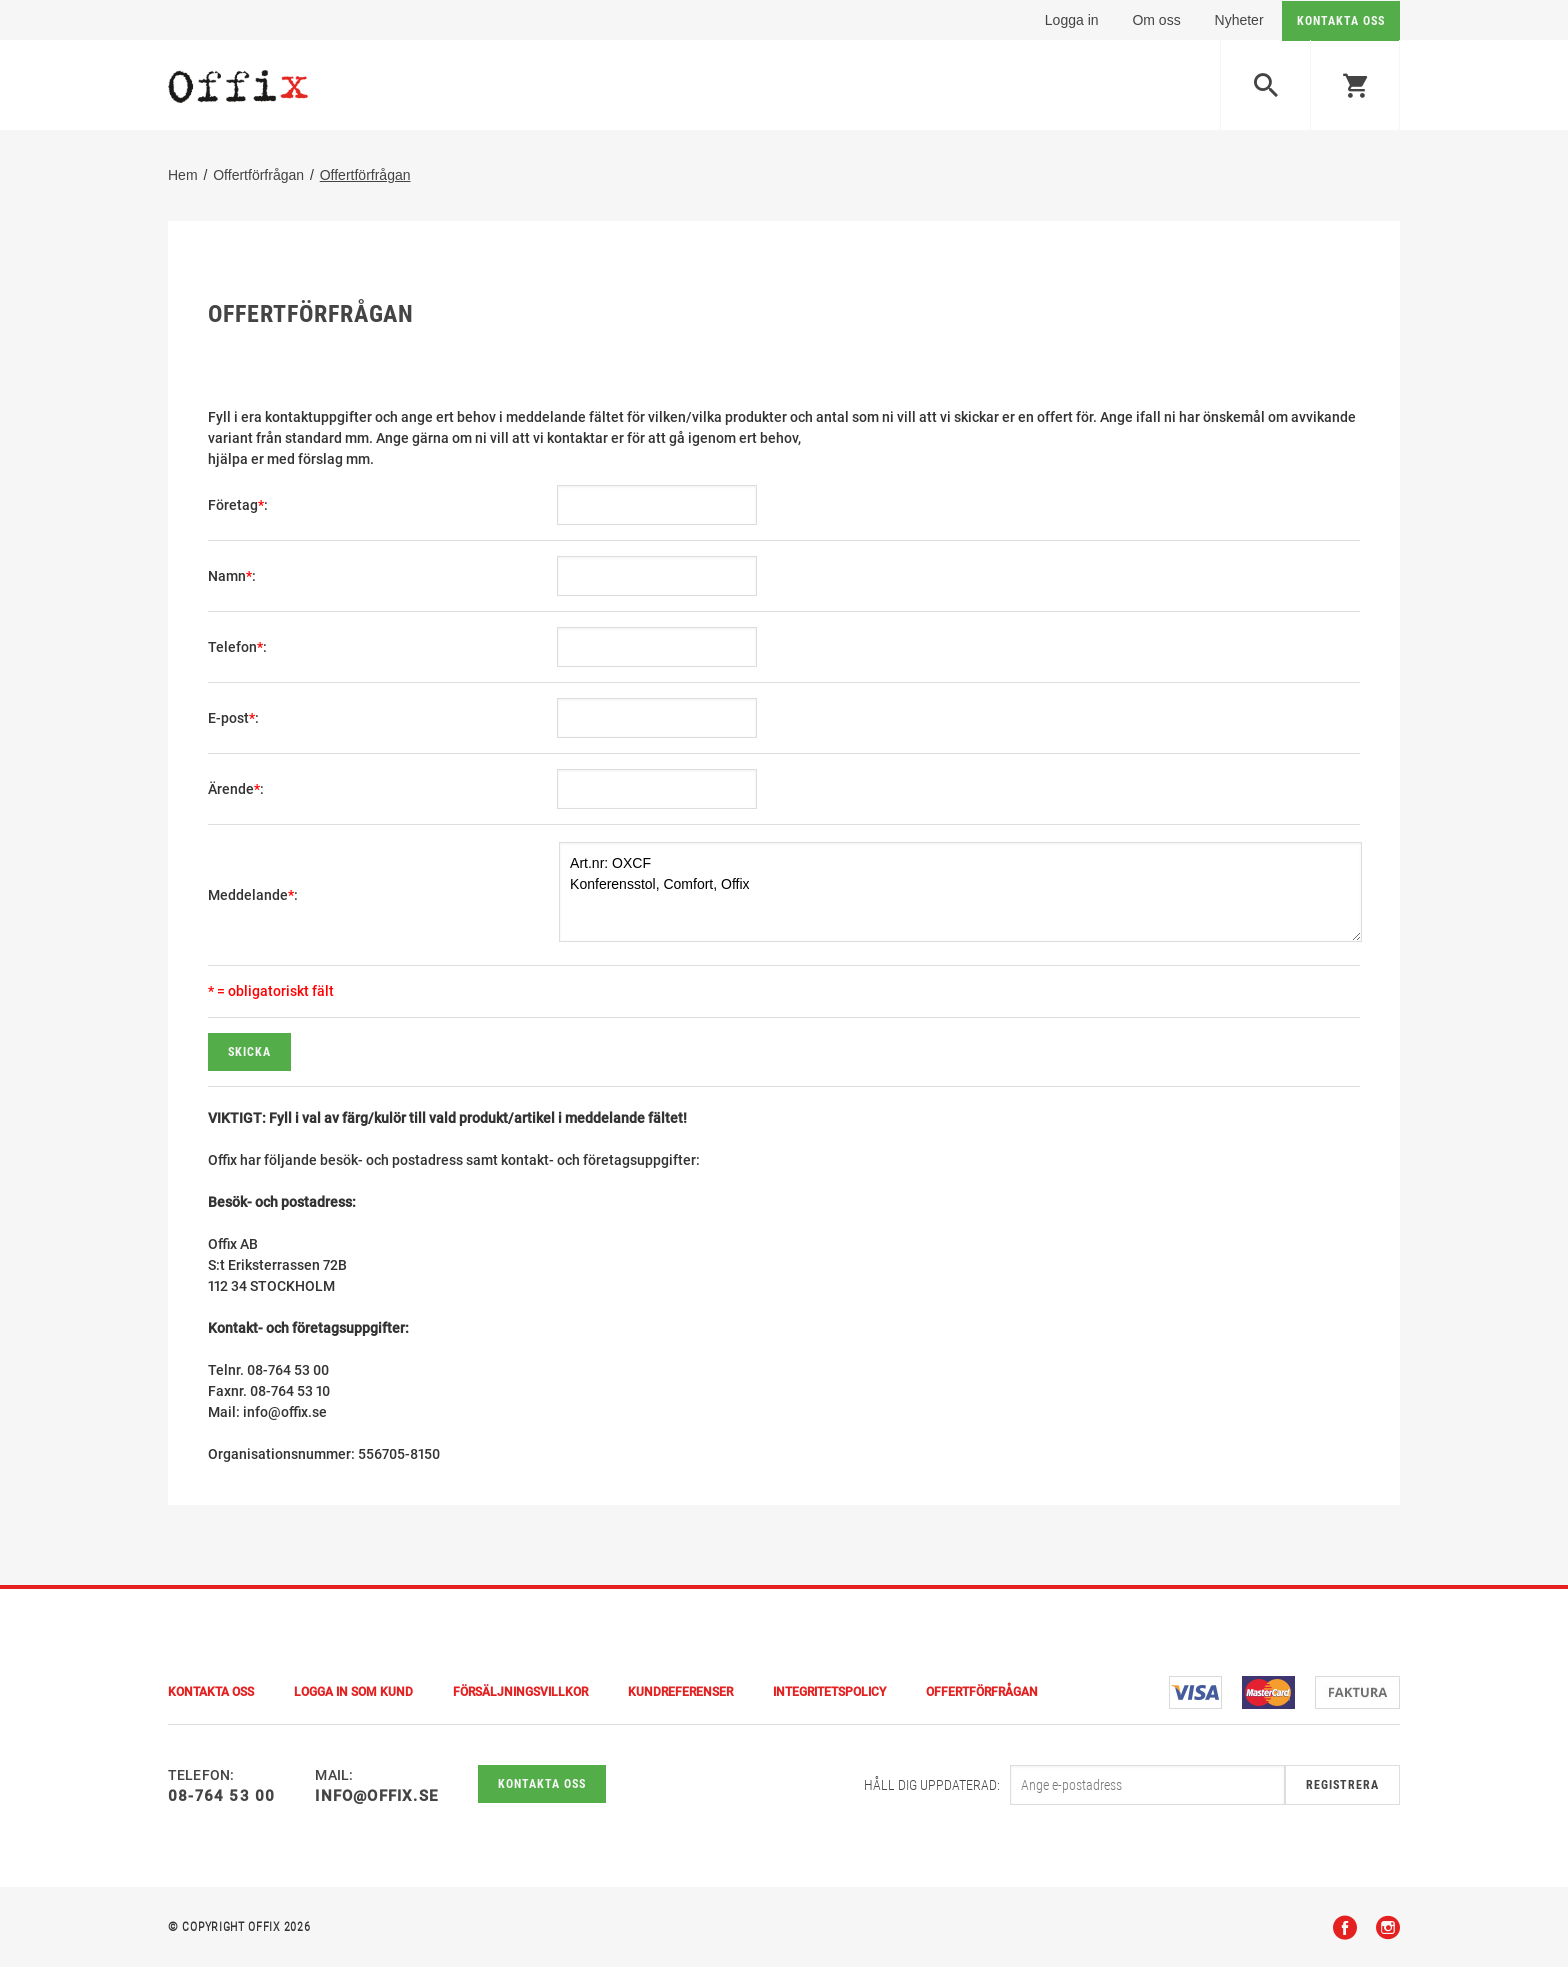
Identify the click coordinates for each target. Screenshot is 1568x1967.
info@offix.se (376, 1796)
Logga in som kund (353, 1692)
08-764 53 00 (221, 1796)
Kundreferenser (680, 1692)
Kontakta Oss (211, 1692)
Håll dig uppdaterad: (932, 1785)
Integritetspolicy (829, 1692)
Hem (183, 175)
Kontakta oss (542, 1784)
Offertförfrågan (258, 175)
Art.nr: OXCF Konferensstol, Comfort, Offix (960, 892)
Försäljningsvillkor (520, 1692)
